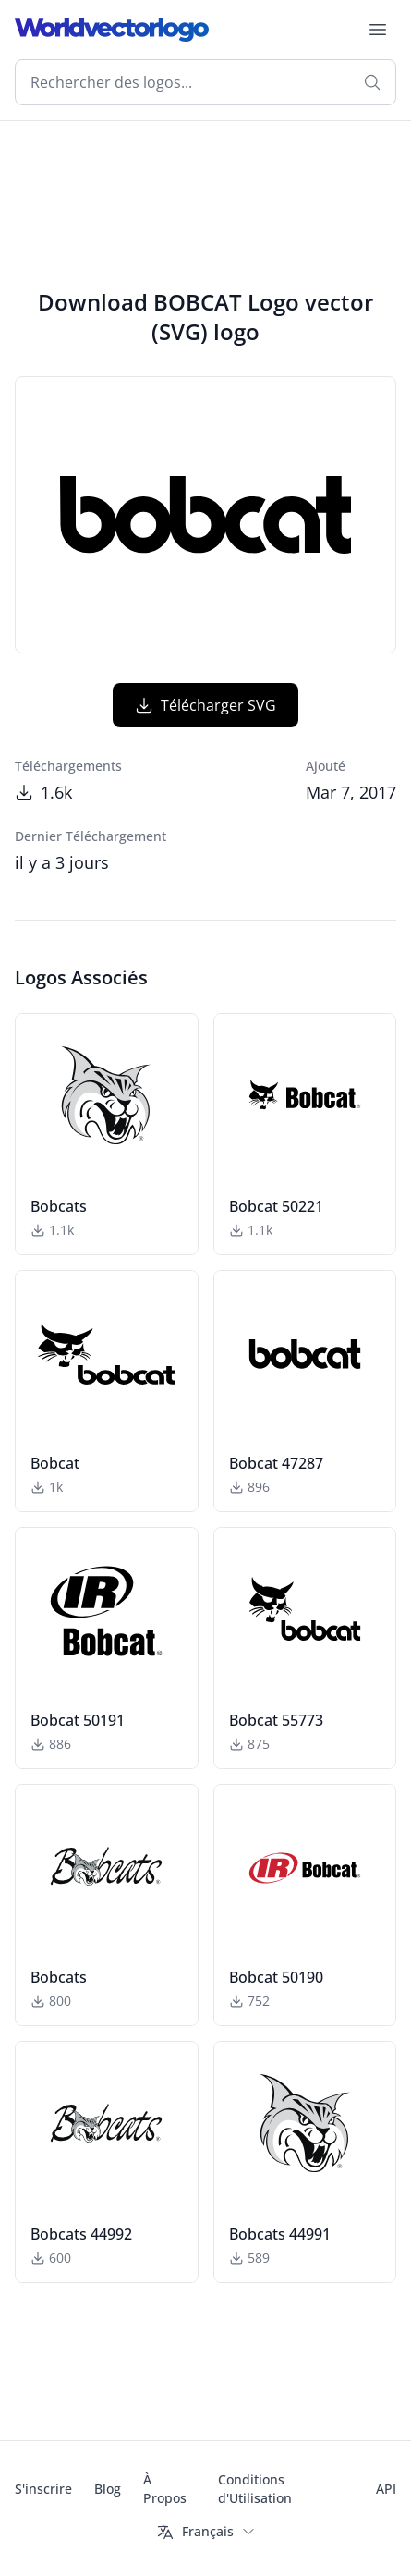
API (386, 2488)
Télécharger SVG (205, 705)
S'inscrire (43, 2488)
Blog (107, 2488)
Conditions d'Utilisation (255, 2489)
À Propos (165, 2489)
